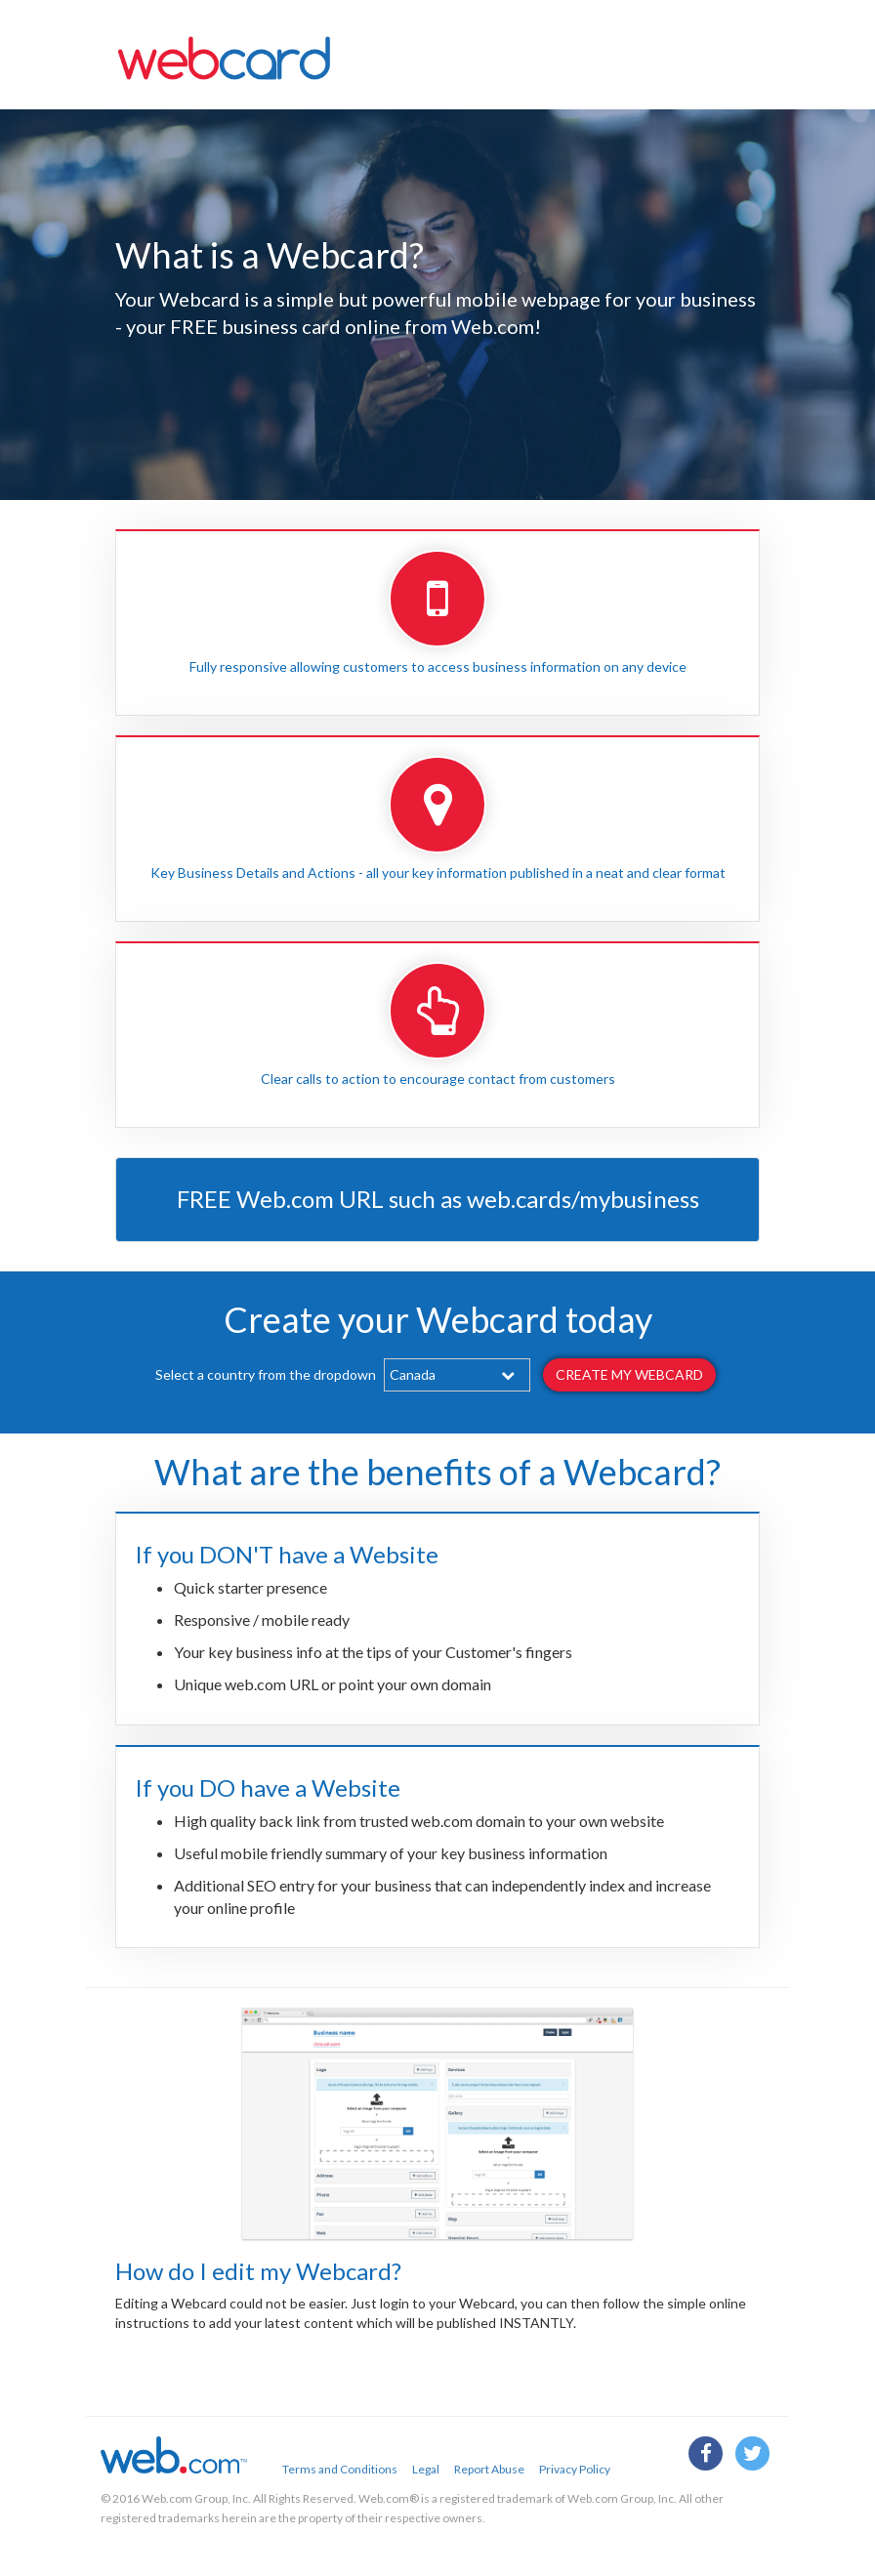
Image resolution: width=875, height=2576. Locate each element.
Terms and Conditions (339, 2469)
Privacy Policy (574, 2469)
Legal (425, 2469)
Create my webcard (629, 1374)
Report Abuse (489, 2469)
